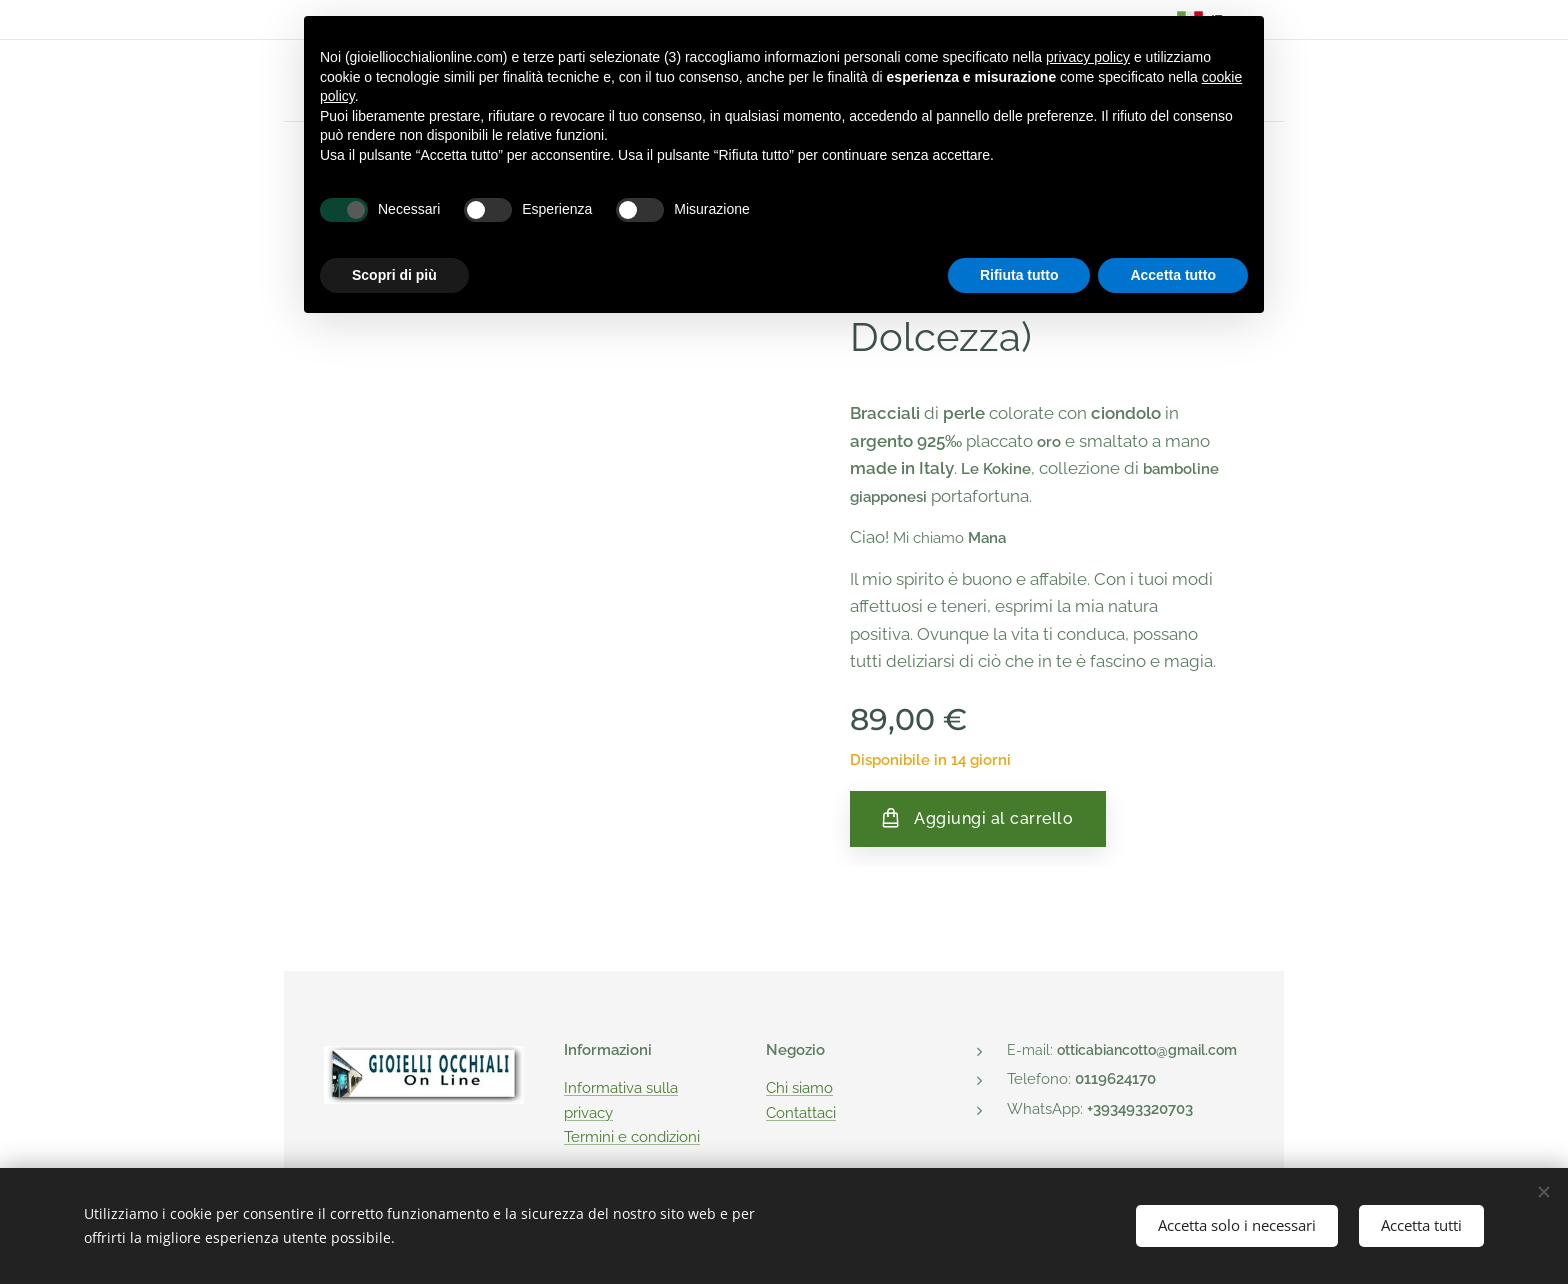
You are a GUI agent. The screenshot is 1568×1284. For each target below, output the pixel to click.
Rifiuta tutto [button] (1019, 275)
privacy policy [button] (1088, 57)
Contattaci (801, 1112)
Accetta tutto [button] (1173, 275)
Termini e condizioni (632, 1137)
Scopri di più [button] (394, 275)
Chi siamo (799, 1088)
